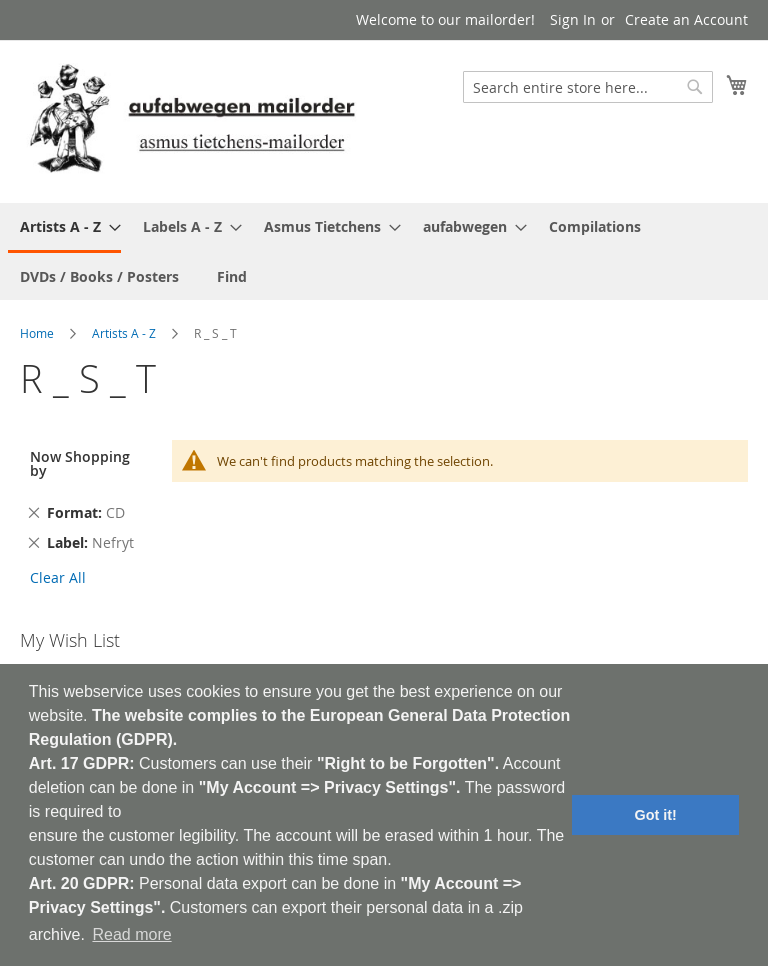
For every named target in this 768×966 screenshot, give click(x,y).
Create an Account (686, 19)
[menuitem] (64, 228)
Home (37, 333)
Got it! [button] (656, 815)
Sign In (573, 19)
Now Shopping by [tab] (80, 463)
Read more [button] (131, 934)
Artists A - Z (124, 333)
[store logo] (192, 120)
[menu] (384, 251)
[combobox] (588, 87)
